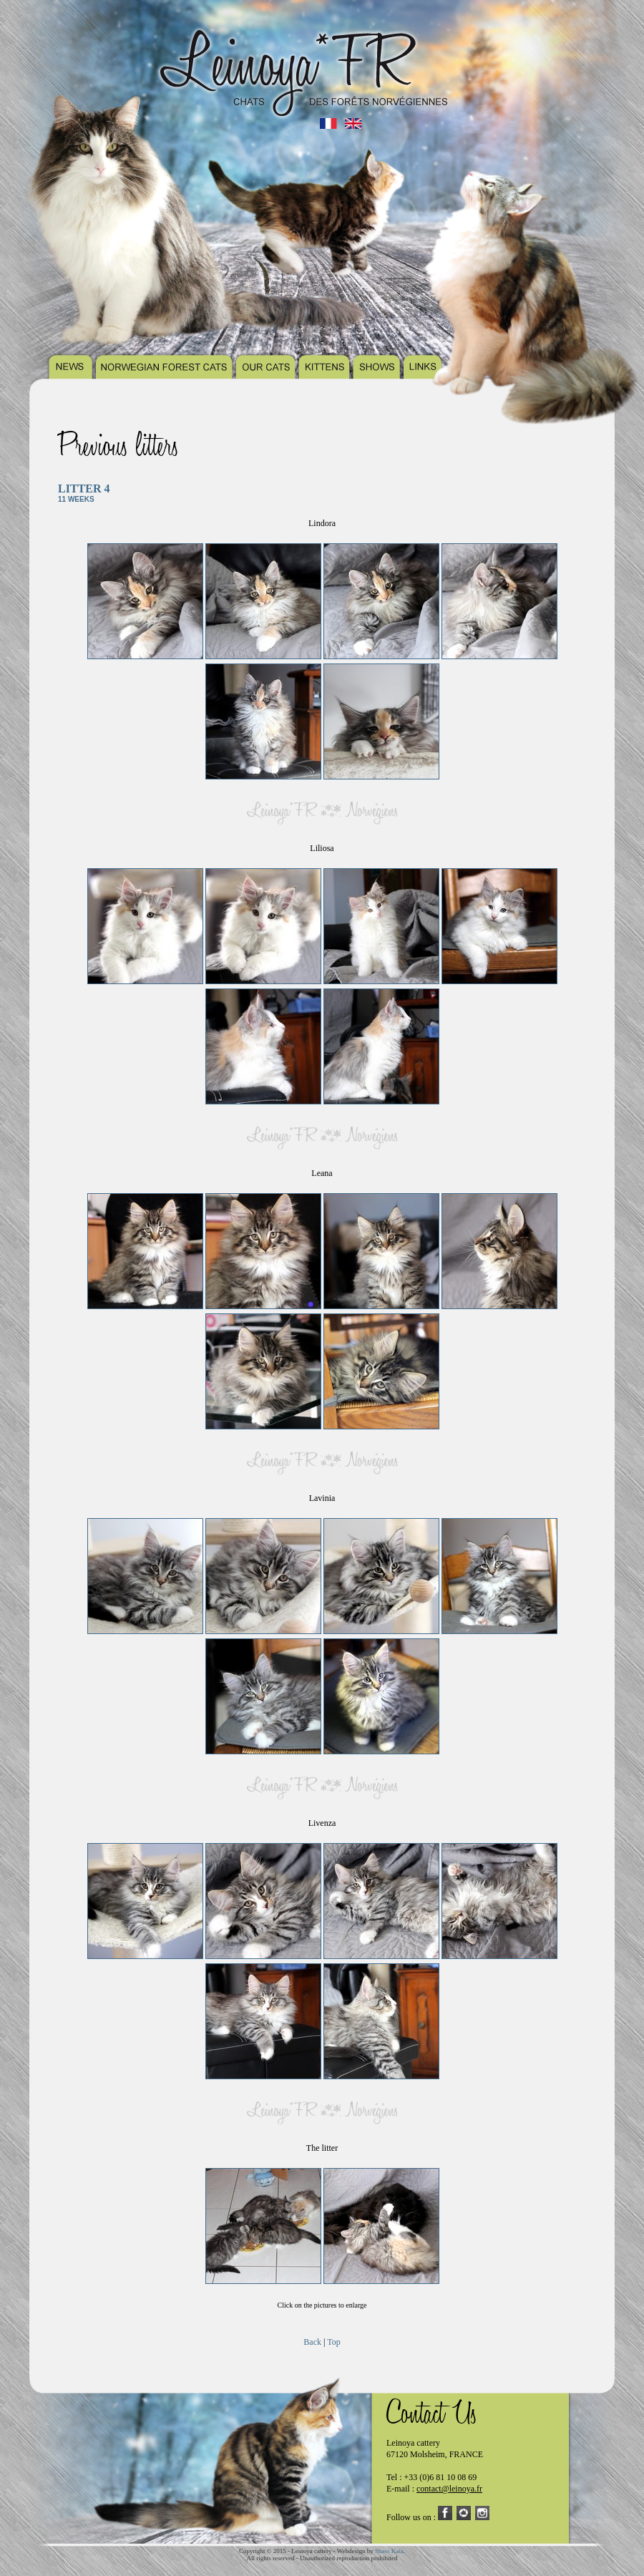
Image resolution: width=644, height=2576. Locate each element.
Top (334, 2342)
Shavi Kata (389, 2551)
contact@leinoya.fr (449, 2489)
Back (312, 2342)
